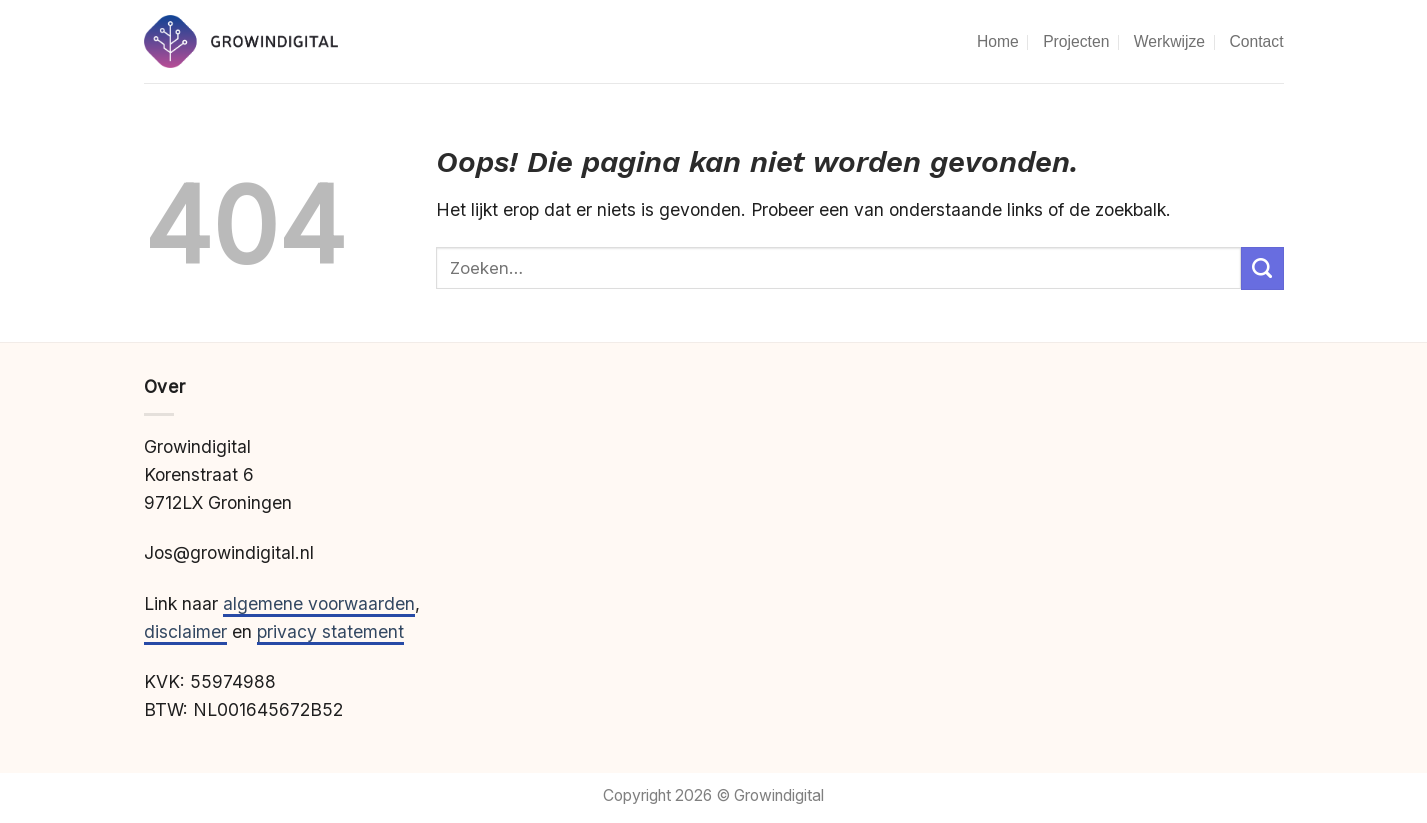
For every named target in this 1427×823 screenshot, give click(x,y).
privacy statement (330, 631)
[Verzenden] (1262, 268)
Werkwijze (1169, 41)
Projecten (1076, 41)
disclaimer (185, 631)
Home (998, 41)
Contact (1256, 41)
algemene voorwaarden (319, 603)
